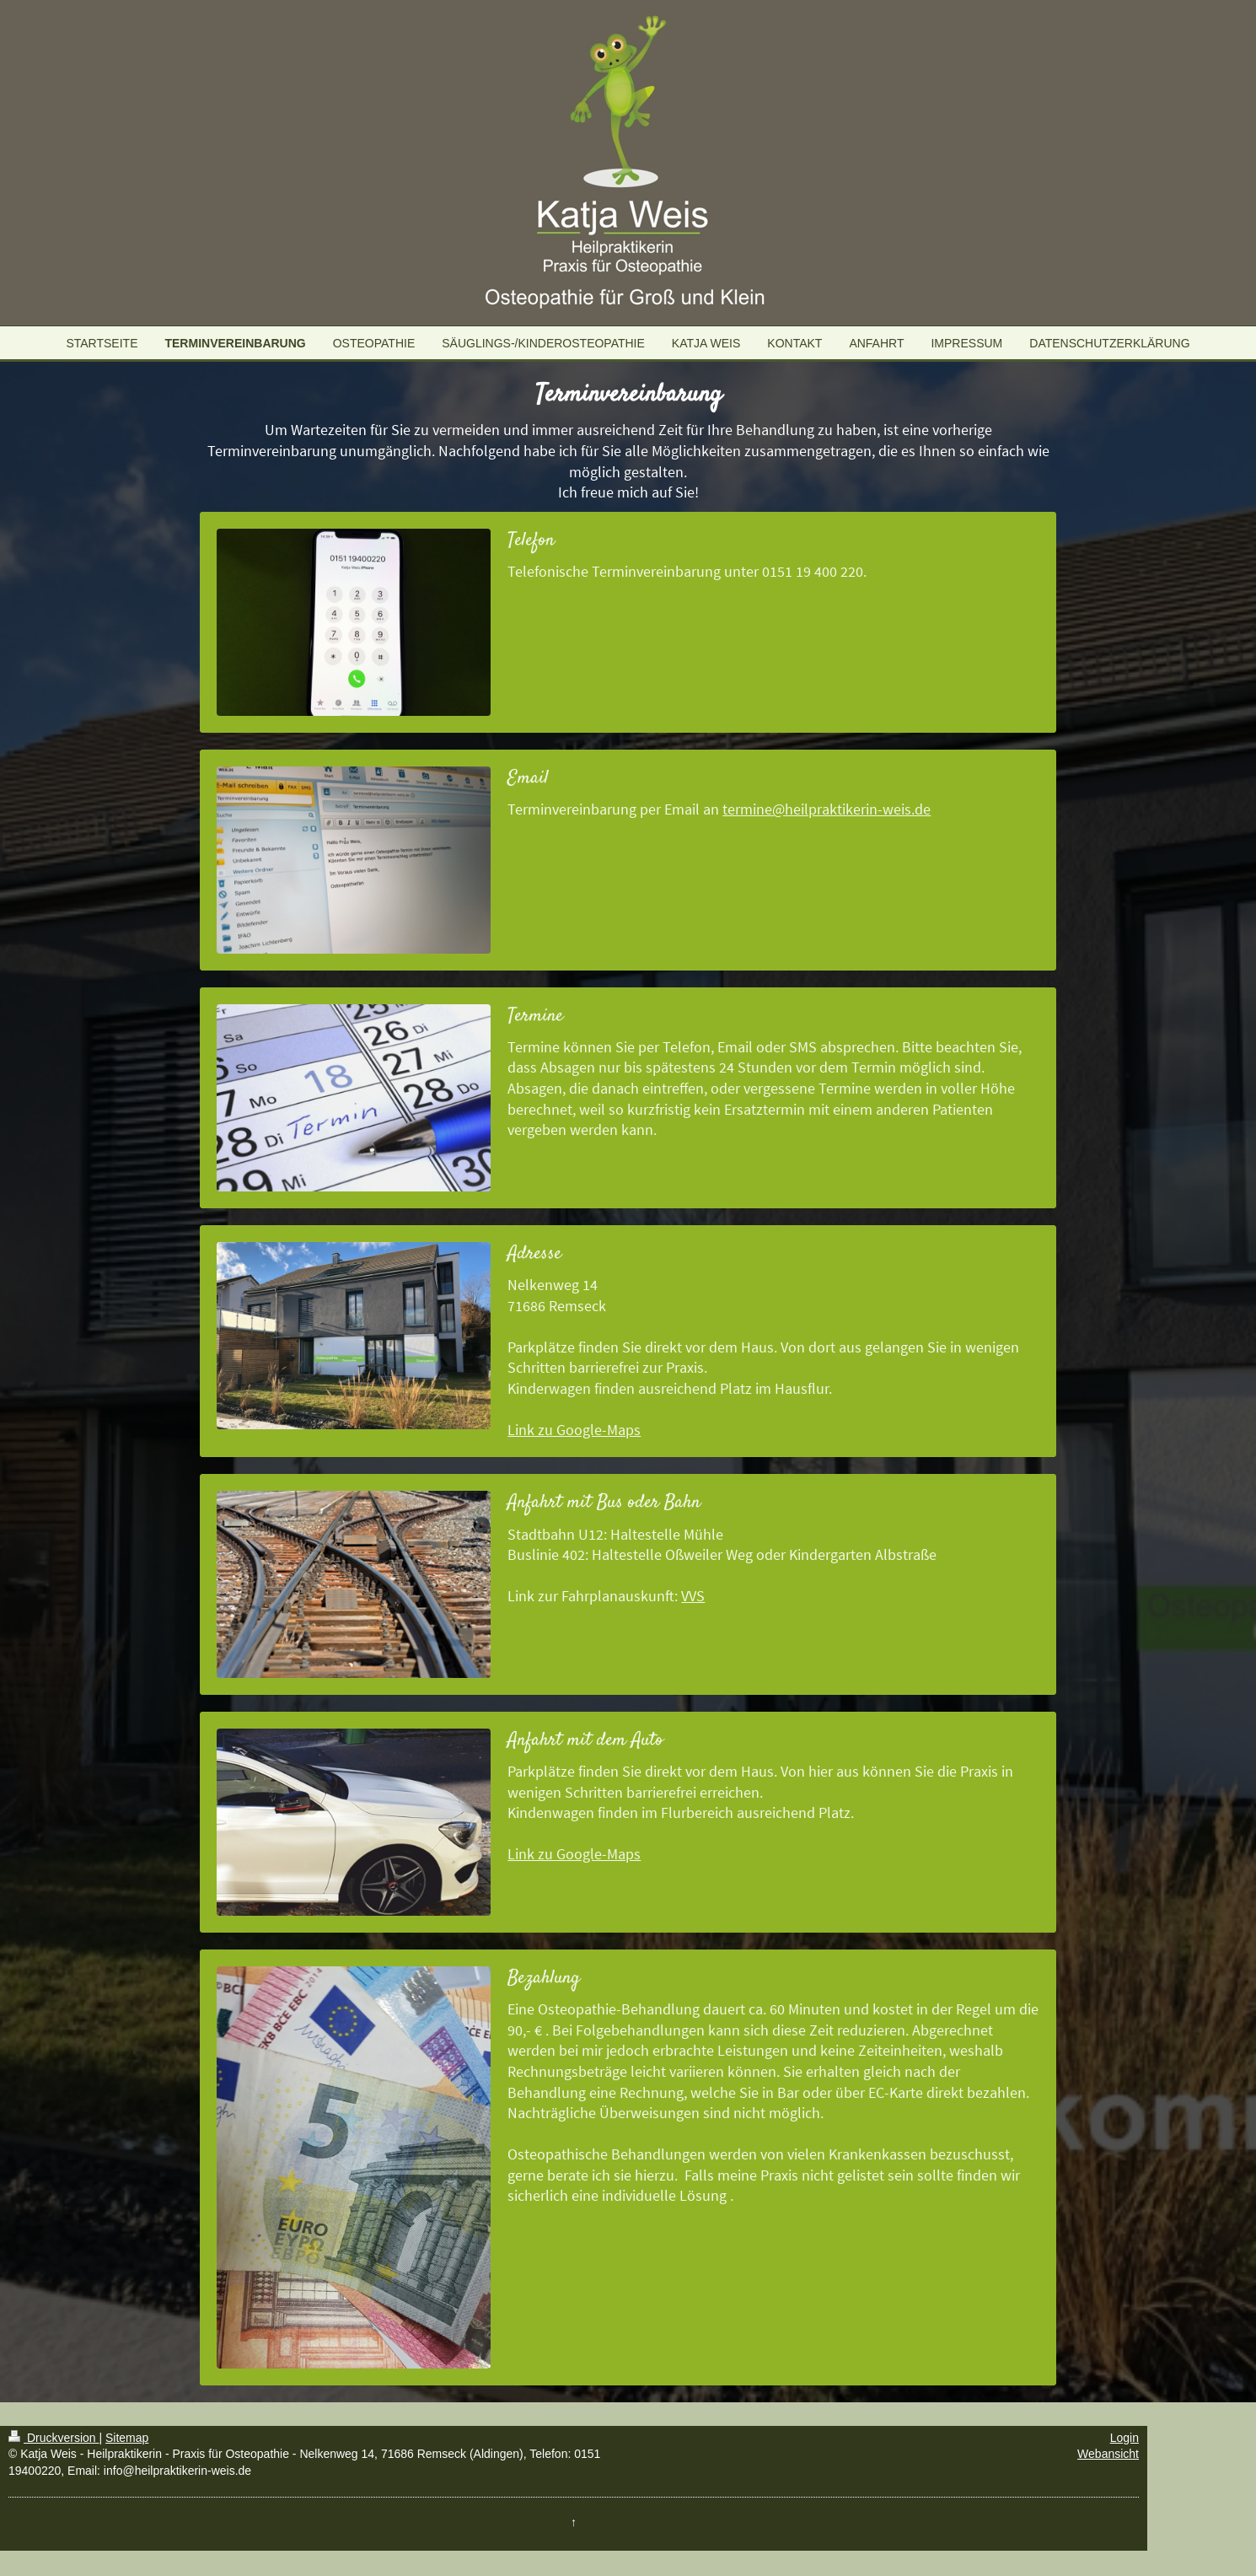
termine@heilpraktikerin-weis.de (826, 809)
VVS (693, 1595)
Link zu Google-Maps (574, 1429)
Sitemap (126, 2437)
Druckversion (53, 2437)
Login (1124, 2437)
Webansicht (1108, 2453)
